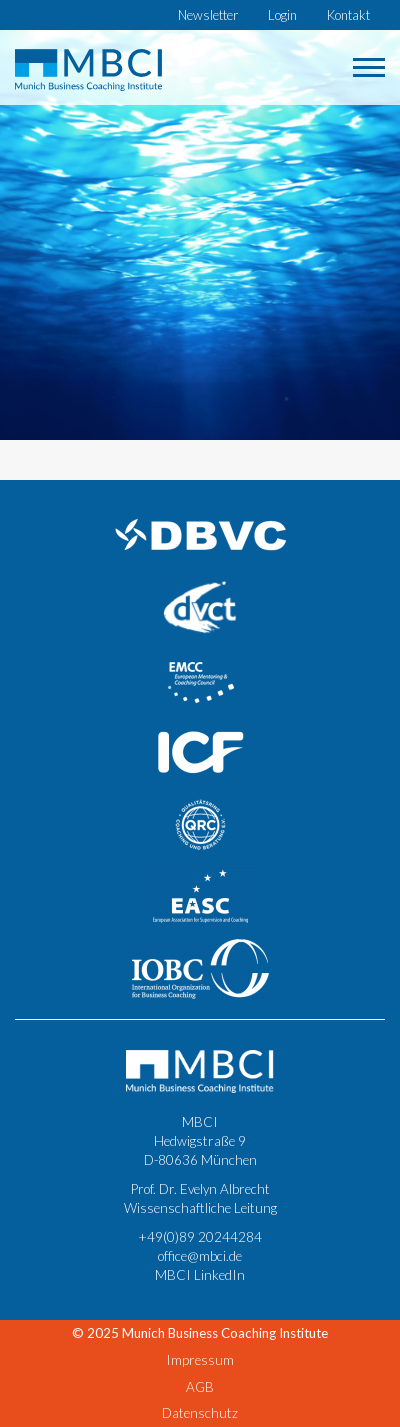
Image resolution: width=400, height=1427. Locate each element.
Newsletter (208, 15)
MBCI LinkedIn (200, 1275)
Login (282, 15)
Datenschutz (200, 1413)
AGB (200, 1387)
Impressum (200, 1360)
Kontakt (348, 15)
